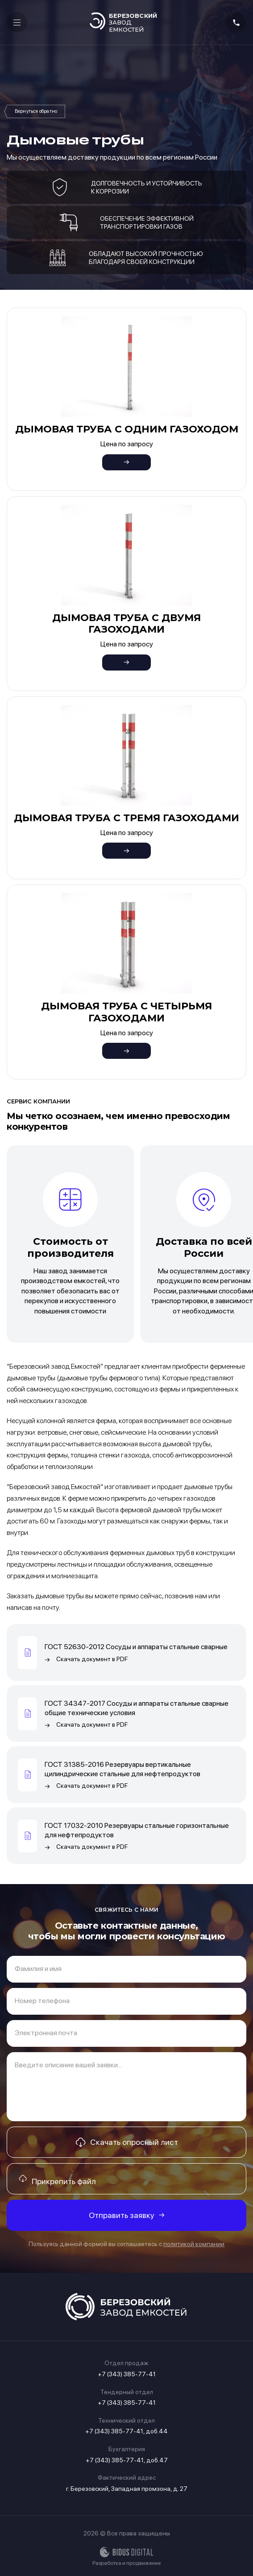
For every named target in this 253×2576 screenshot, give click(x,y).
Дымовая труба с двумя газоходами (126, 623)
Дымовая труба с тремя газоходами (126, 818)
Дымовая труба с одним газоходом (126, 429)
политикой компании (193, 2243)
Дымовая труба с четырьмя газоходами (126, 1012)
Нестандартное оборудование (36, 111)
